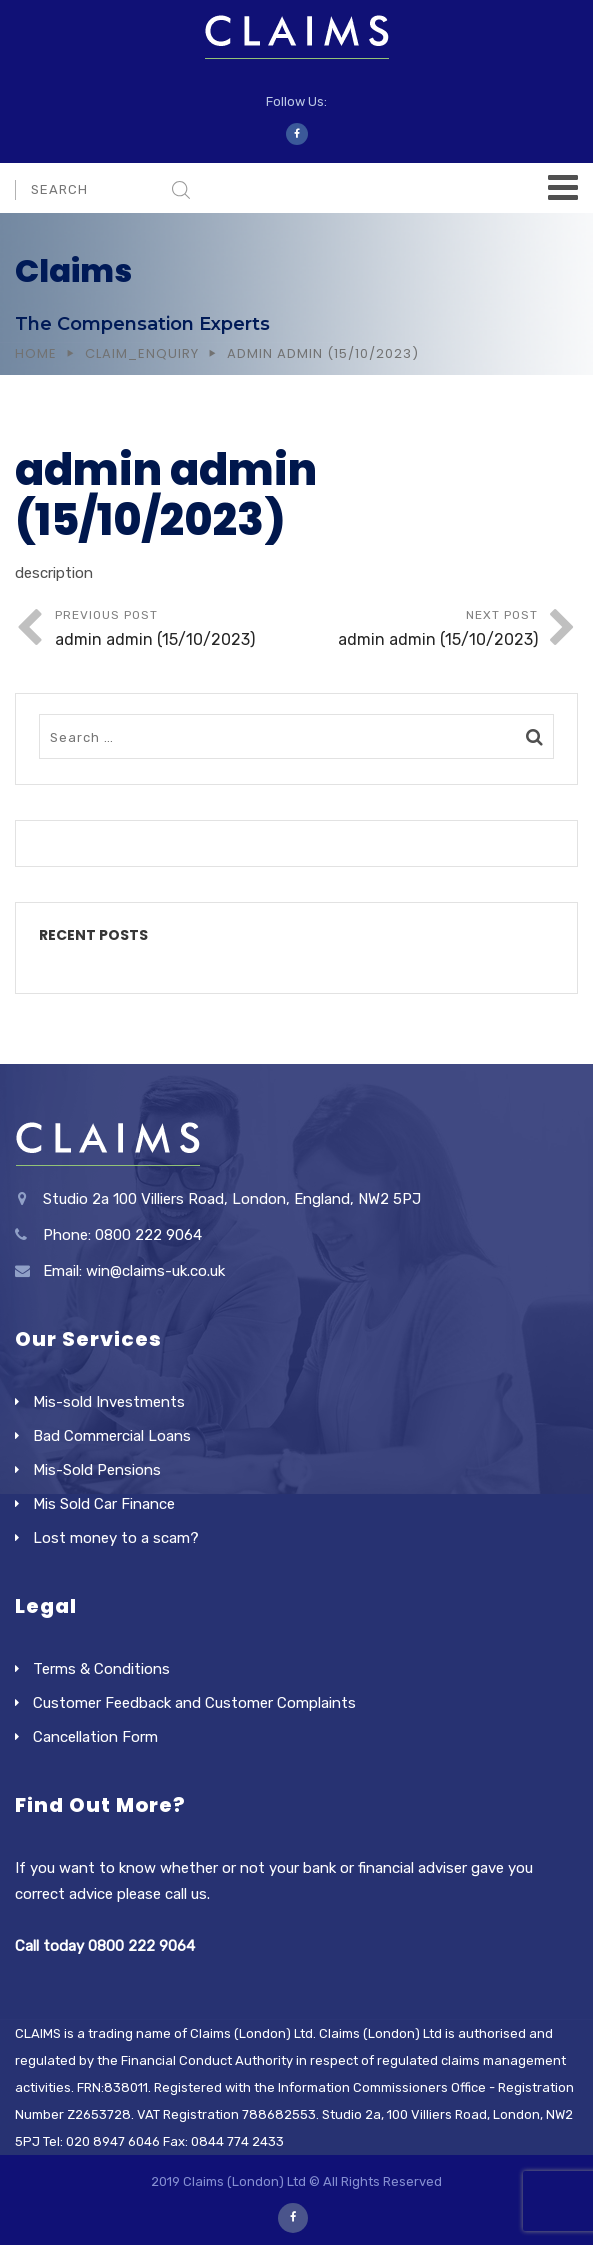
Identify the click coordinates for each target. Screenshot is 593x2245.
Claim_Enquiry (142, 353)
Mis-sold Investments (109, 1402)
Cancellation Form (95, 1737)
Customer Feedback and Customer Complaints (194, 1703)
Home (36, 353)
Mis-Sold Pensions (97, 1470)
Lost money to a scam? (116, 1538)
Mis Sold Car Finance (104, 1504)
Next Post (418, 630)
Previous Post (176, 630)
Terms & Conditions (101, 1669)
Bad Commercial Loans (112, 1436)
